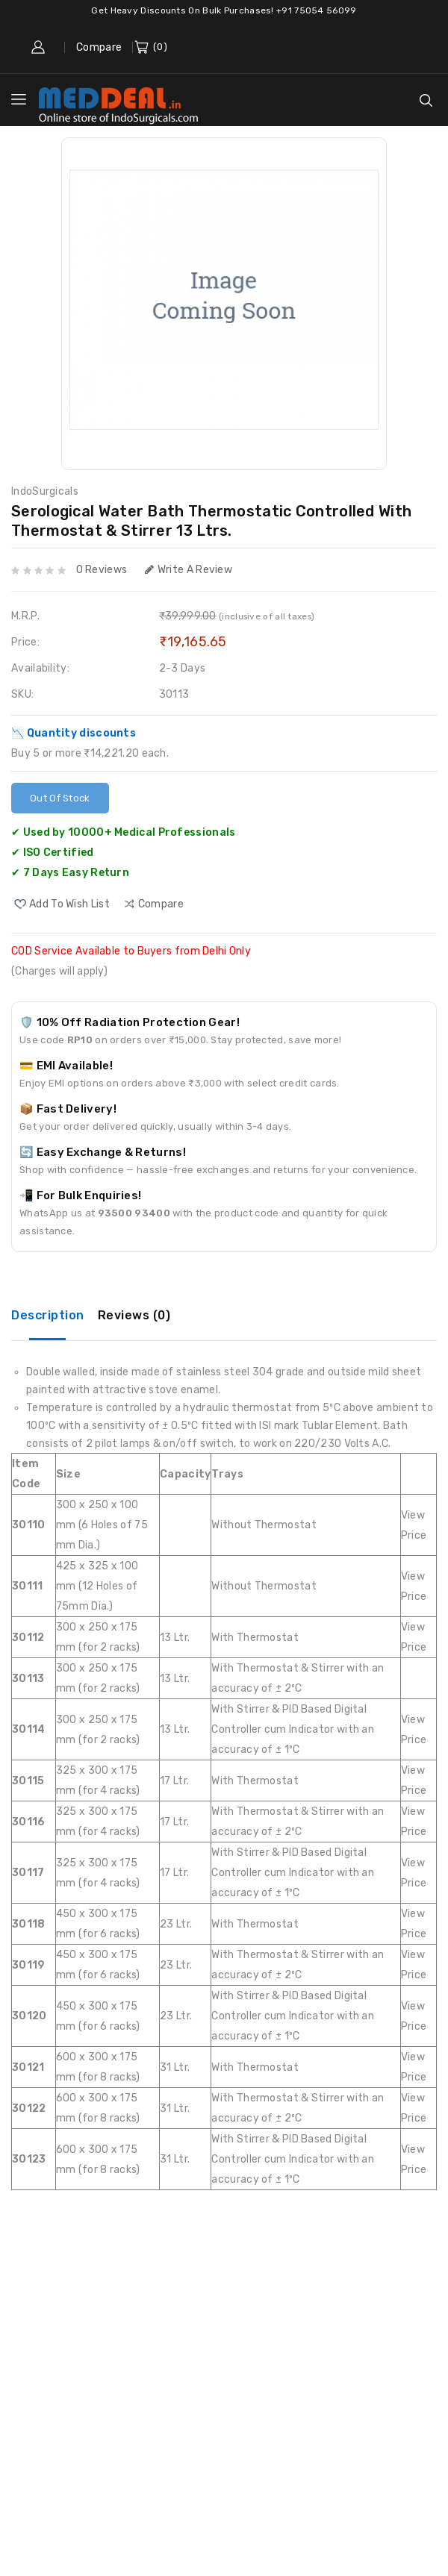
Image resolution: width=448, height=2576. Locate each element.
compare (161, 904)
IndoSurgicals (44, 491)
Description (47, 1315)
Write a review (189, 569)
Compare (99, 47)
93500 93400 (134, 1213)
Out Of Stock (60, 798)
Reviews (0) (134, 1315)
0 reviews (102, 569)
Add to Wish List (69, 904)
